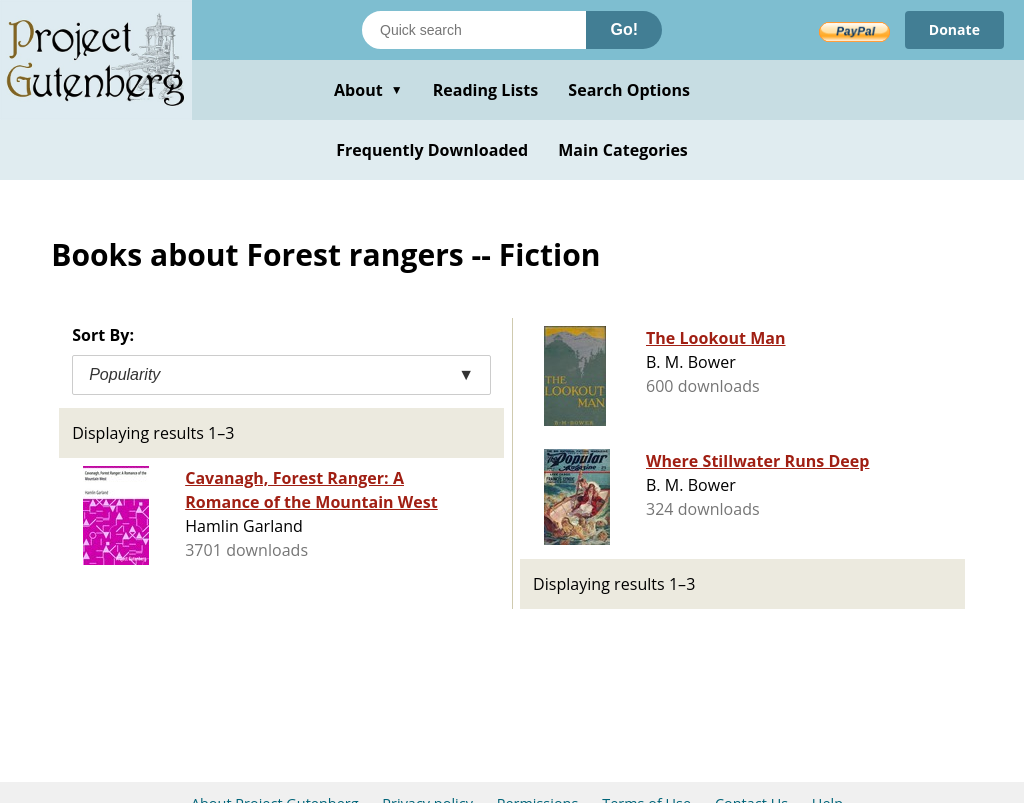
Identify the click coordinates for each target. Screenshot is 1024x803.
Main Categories (623, 150)
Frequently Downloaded (432, 150)
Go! (624, 29)
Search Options (629, 90)
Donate (954, 29)
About (368, 90)
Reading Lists (486, 90)
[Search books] (474, 30)
